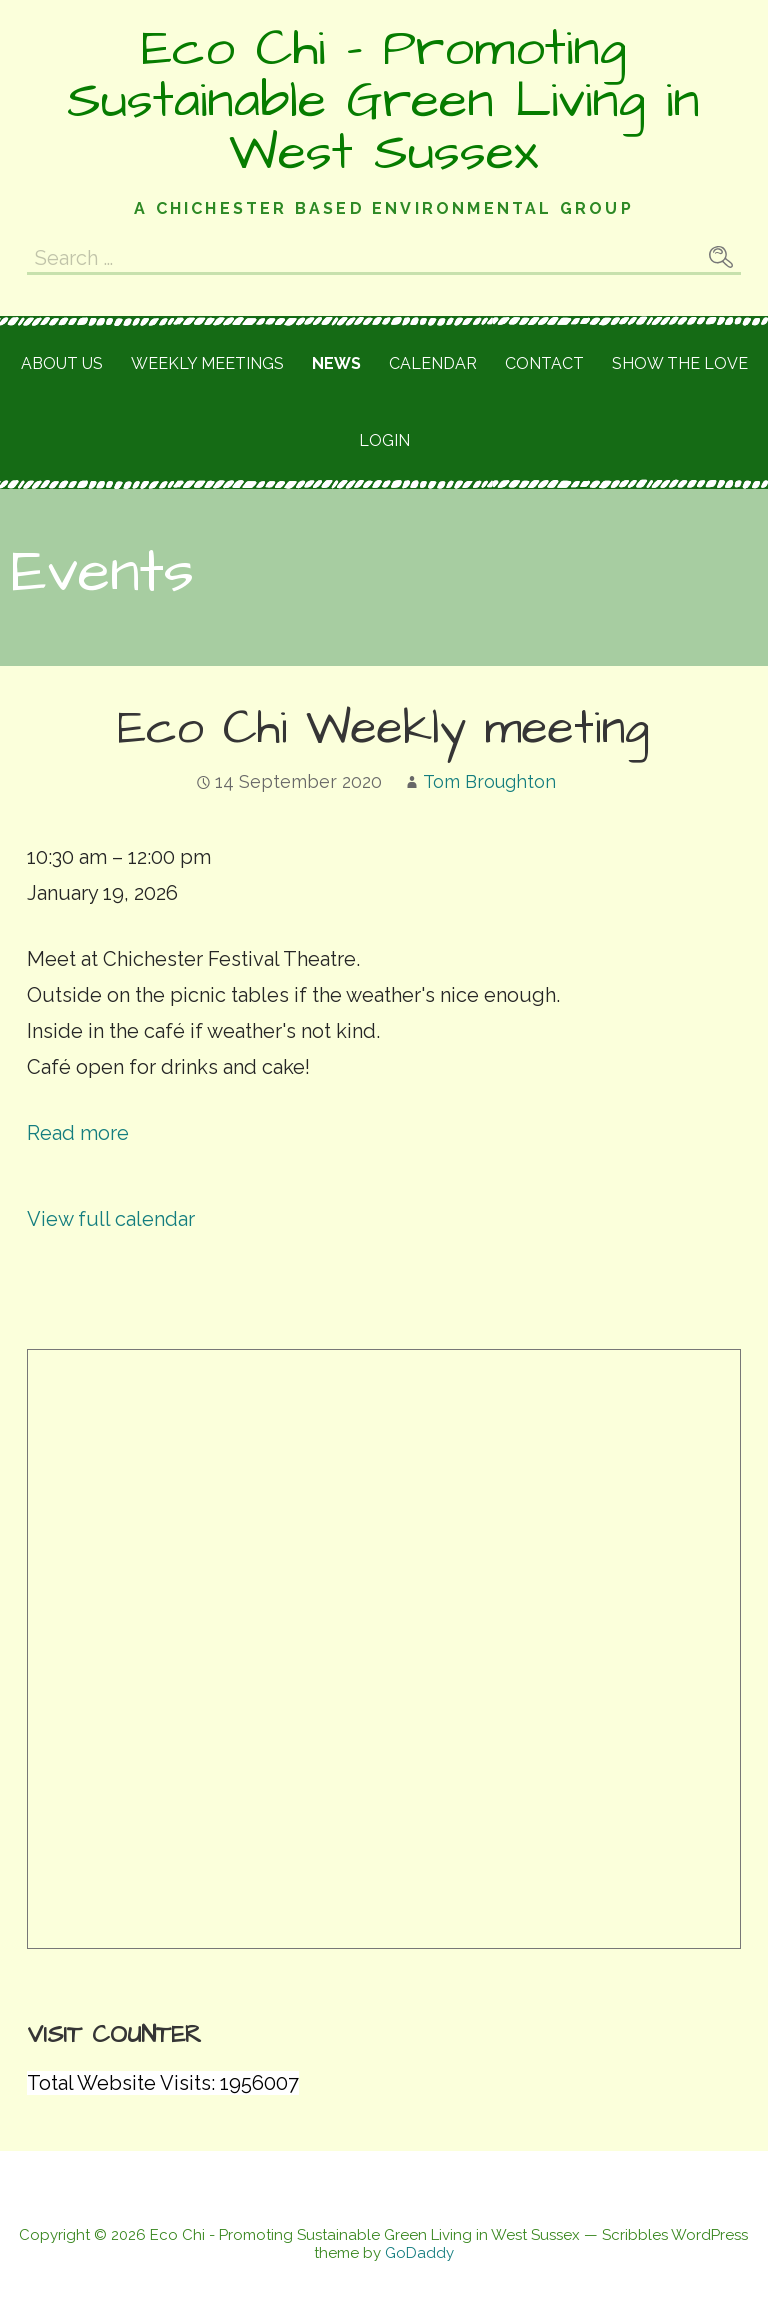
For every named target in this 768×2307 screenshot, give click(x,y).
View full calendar (111, 1219)
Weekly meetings (207, 363)
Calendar (433, 363)
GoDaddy (419, 2253)
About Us (62, 363)
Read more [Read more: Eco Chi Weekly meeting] (78, 1133)
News (336, 363)
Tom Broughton (489, 781)
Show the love (680, 363)
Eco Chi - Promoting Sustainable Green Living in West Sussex (383, 101)
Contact (544, 363)
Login (384, 440)
